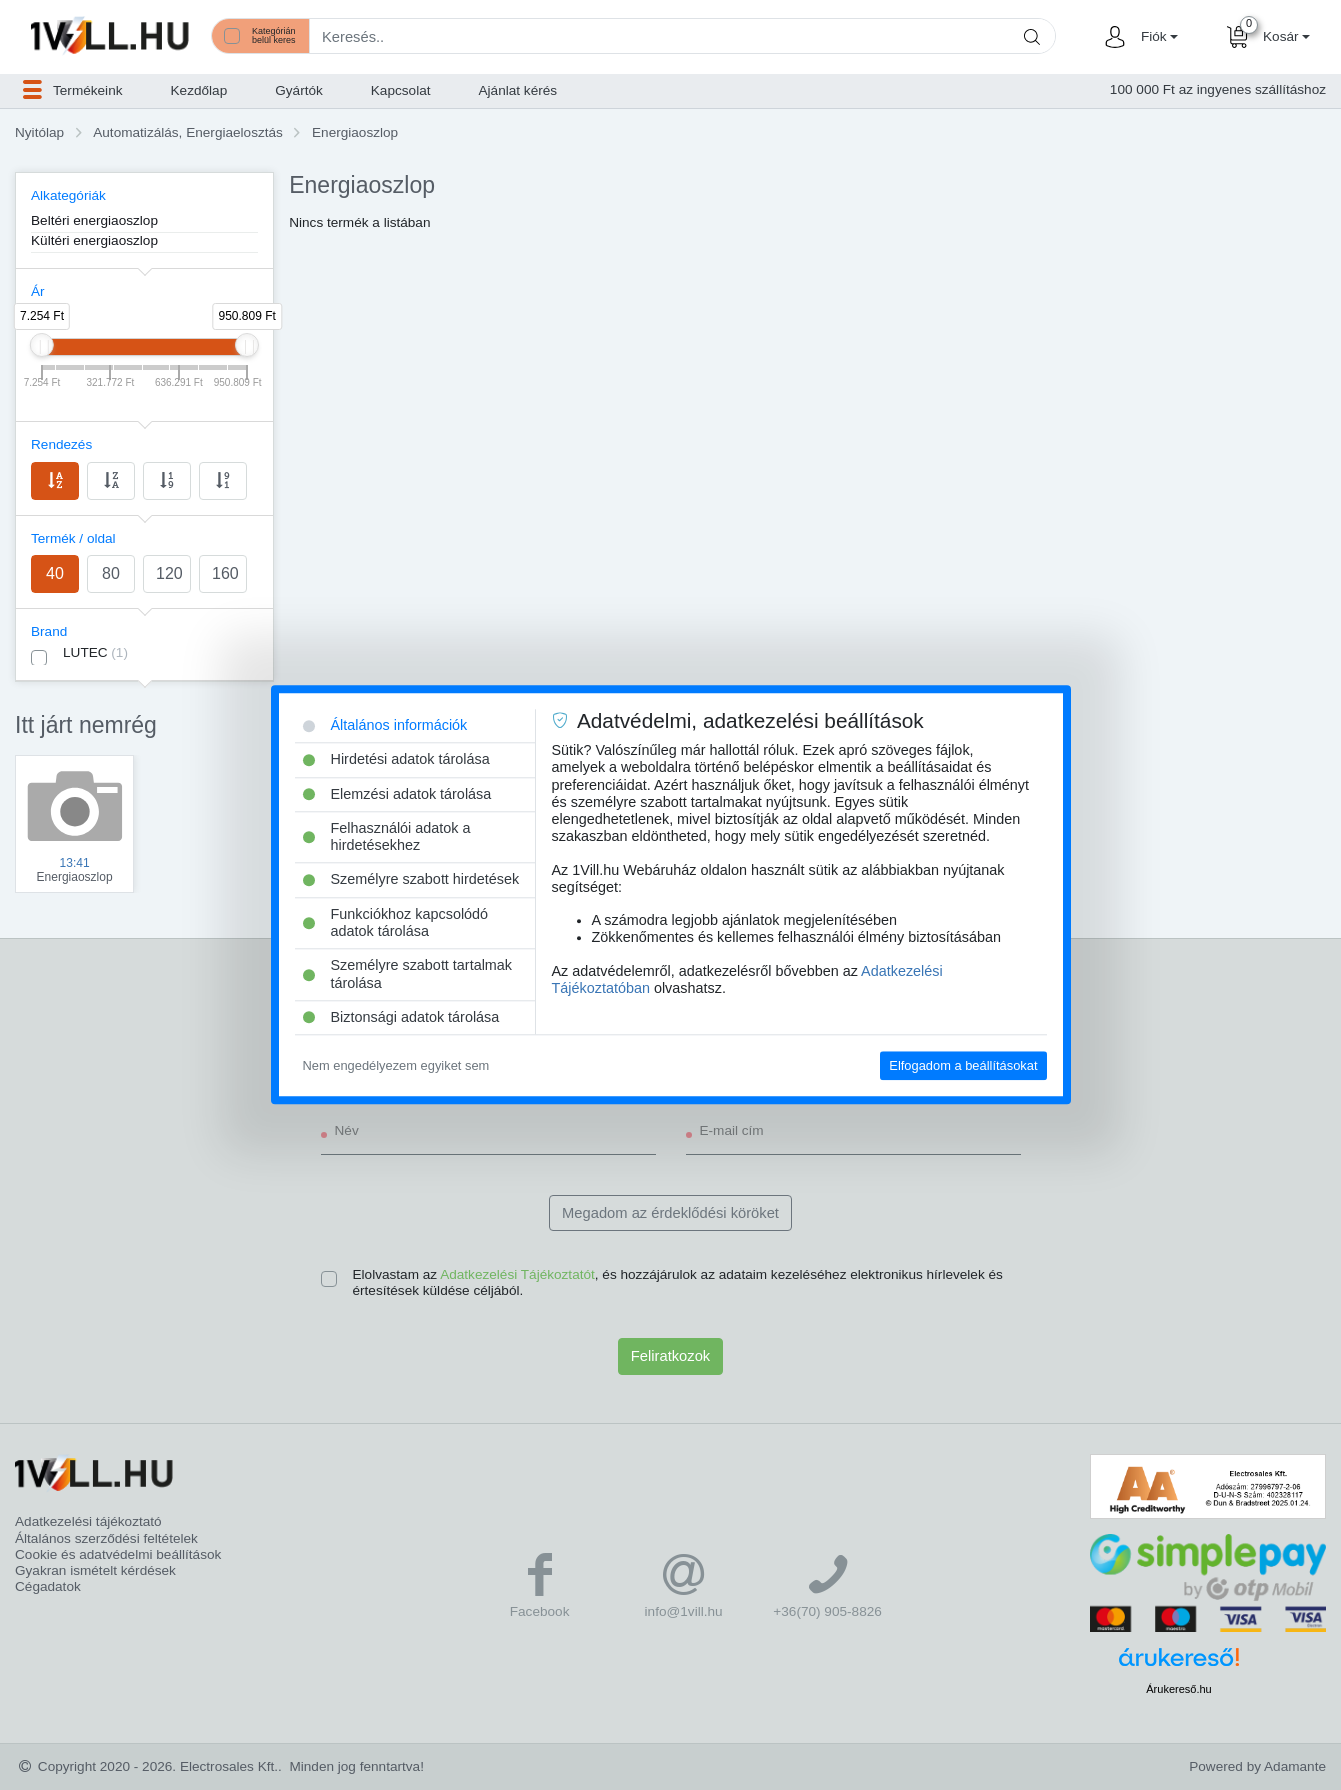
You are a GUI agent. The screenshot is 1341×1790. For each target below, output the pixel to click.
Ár (38, 291)
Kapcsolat (401, 90)
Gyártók (299, 90)
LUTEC (95, 652)
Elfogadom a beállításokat (963, 1065)
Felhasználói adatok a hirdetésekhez (387, 836)
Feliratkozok (670, 1356)
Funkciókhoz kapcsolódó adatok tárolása (396, 922)
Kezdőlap (199, 90)
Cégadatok (48, 1586)
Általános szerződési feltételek (106, 1538)
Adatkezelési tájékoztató (88, 1521)
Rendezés (61, 444)
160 (225, 573)
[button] (1157, 37)
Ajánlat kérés (518, 90)
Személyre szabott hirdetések (411, 880)
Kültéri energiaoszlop (94, 240)
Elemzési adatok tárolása (397, 794)
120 (169, 573)
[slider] (42, 345)
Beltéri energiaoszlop (94, 220)
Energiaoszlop (355, 132)
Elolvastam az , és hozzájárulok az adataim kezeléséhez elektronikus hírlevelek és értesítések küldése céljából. (678, 1282)
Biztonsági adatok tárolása (401, 1017)
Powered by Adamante (1257, 1766)
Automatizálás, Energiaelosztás (188, 132)
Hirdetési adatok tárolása (396, 760)
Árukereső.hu (1178, 1689)
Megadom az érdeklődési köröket (670, 1213)
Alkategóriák (68, 195)
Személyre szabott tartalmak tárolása (408, 974)
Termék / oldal (73, 538)
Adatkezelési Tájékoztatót (517, 1274)
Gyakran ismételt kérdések (95, 1570)
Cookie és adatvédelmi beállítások (118, 1554)
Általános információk (385, 725)
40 (55, 573)
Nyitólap (39, 132)
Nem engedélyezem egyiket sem (396, 1065)
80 (111, 573)
